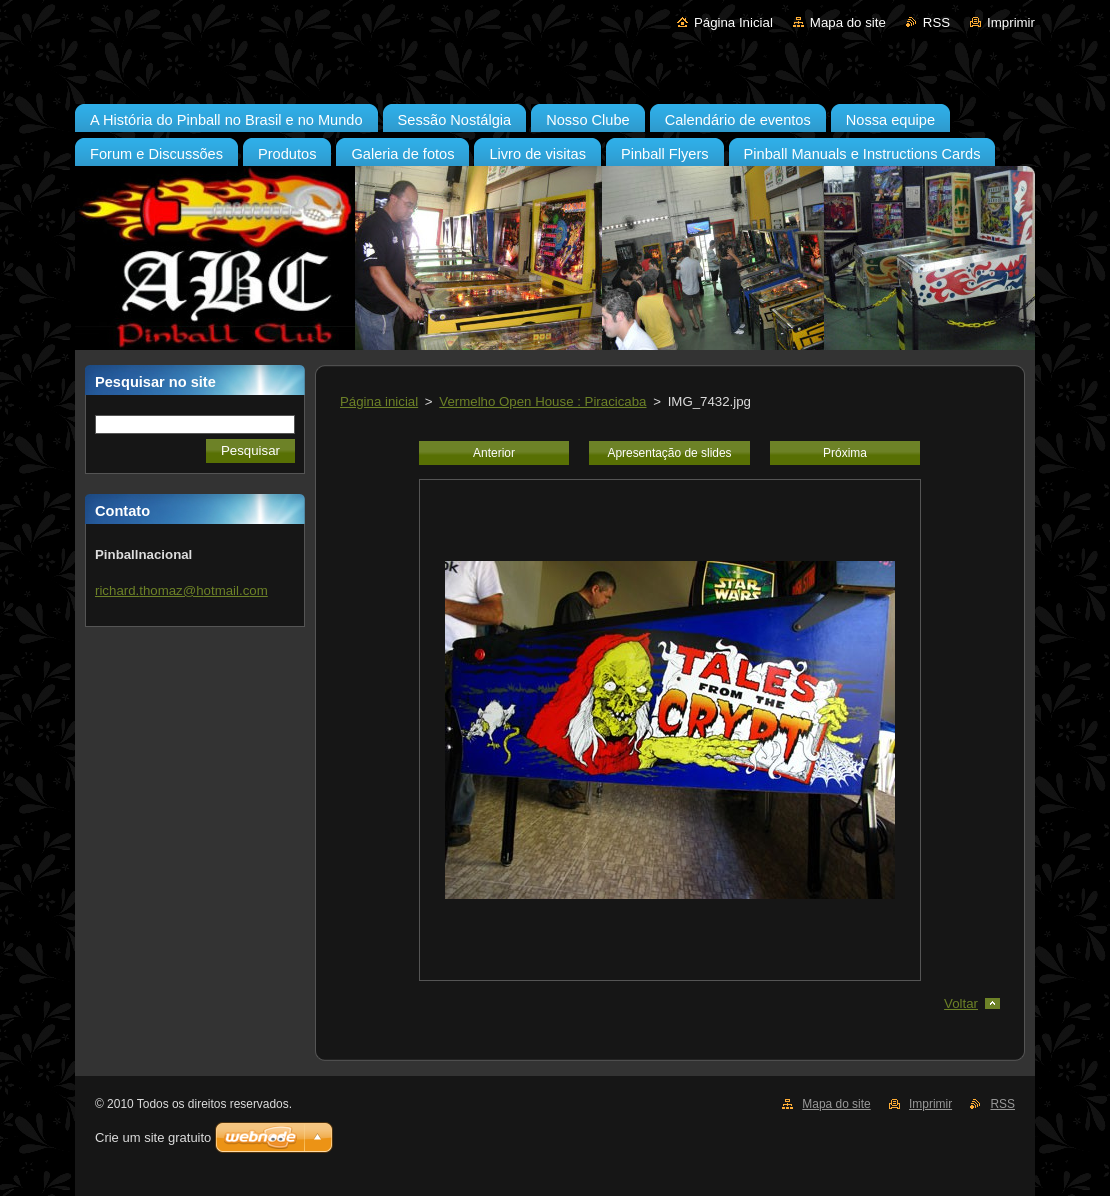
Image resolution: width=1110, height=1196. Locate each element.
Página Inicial (733, 22)
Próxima (845, 453)
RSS (936, 22)
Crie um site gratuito (153, 1137)
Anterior (494, 453)
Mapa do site (848, 22)
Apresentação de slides (669, 453)
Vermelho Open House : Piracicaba (542, 401)
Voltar (961, 1003)
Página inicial (379, 401)
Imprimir (1011, 22)
